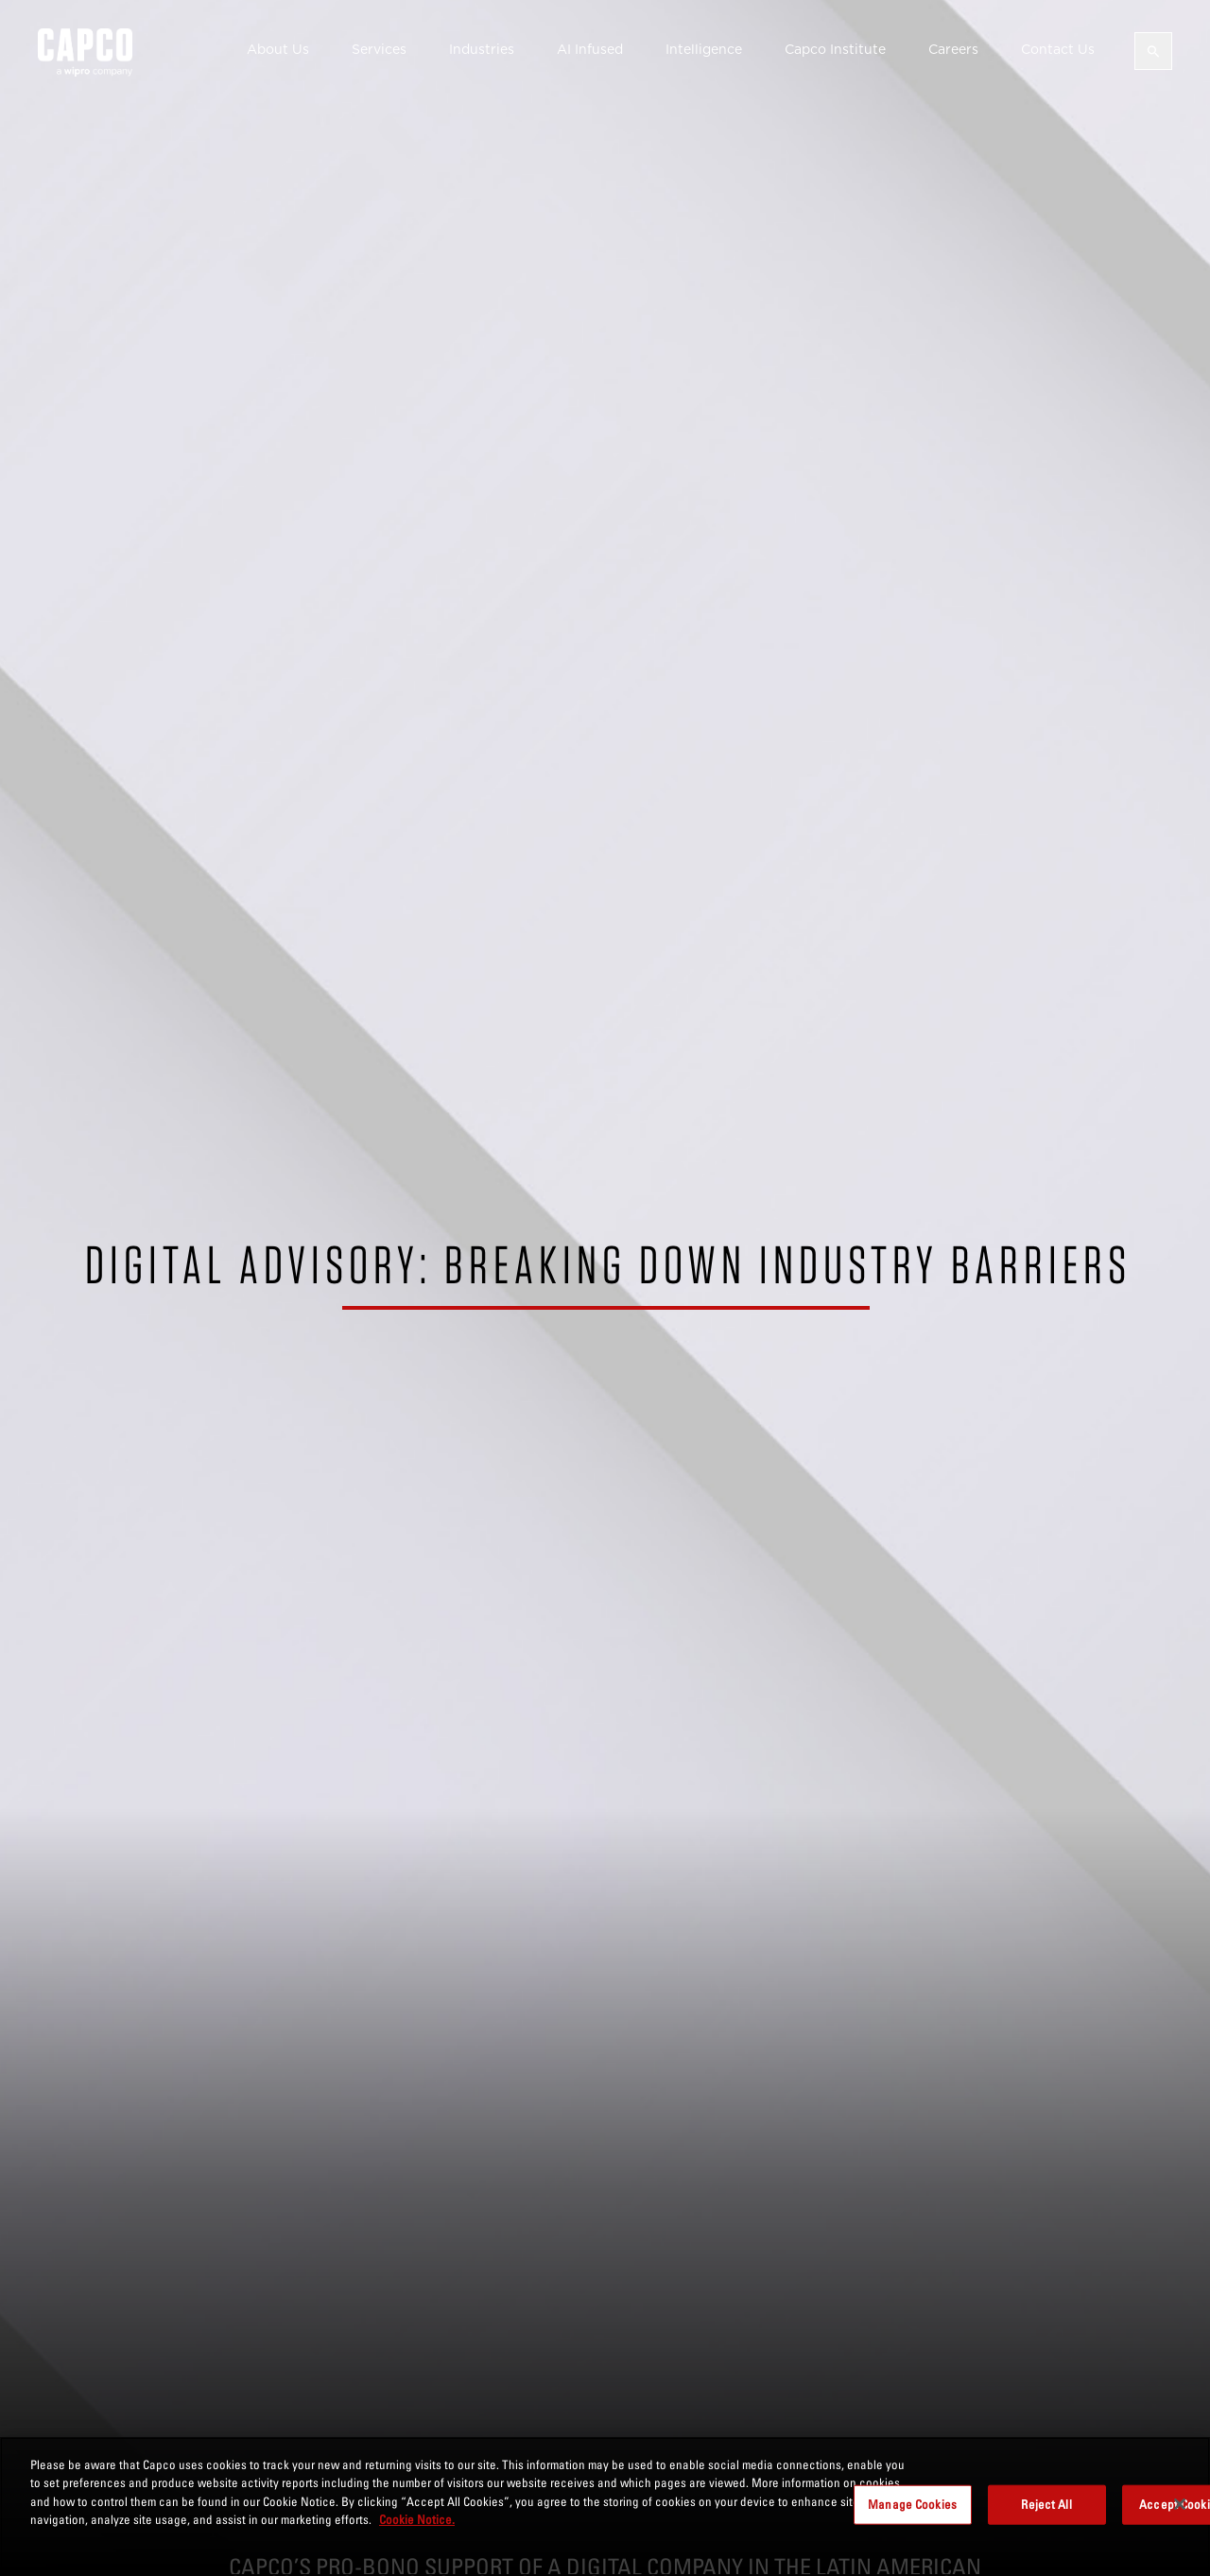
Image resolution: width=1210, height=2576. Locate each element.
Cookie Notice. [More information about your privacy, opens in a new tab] (417, 2519)
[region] (605, 2506)
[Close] (1180, 2504)
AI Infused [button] (590, 49)
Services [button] (379, 49)
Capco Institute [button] (835, 49)
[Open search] (1153, 51)
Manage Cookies (912, 2504)
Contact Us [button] (1058, 49)
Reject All (1046, 2504)
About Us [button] (278, 49)
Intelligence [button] (704, 49)
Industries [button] (481, 49)
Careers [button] (953, 49)
